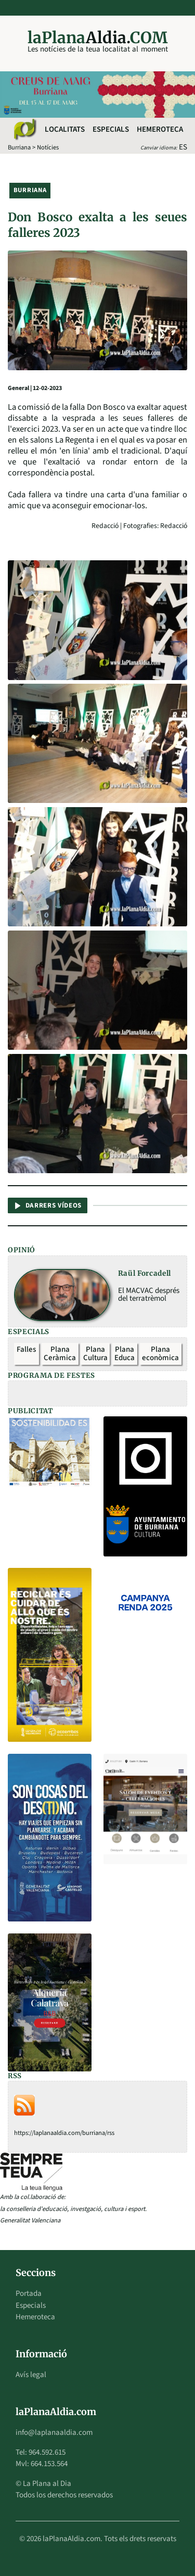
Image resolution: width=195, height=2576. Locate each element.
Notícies (48, 147)
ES (183, 147)
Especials (111, 129)
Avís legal (31, 2374)
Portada (29, 2293)
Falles (26, 1349)
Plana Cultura (95, 1354)
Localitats (65, 129)
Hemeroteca (160, 129)
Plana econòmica (160, 1354)
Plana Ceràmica (60, 1354)
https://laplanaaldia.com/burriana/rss (64, 2133)
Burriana (19, 147)
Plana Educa (124, 1354)
